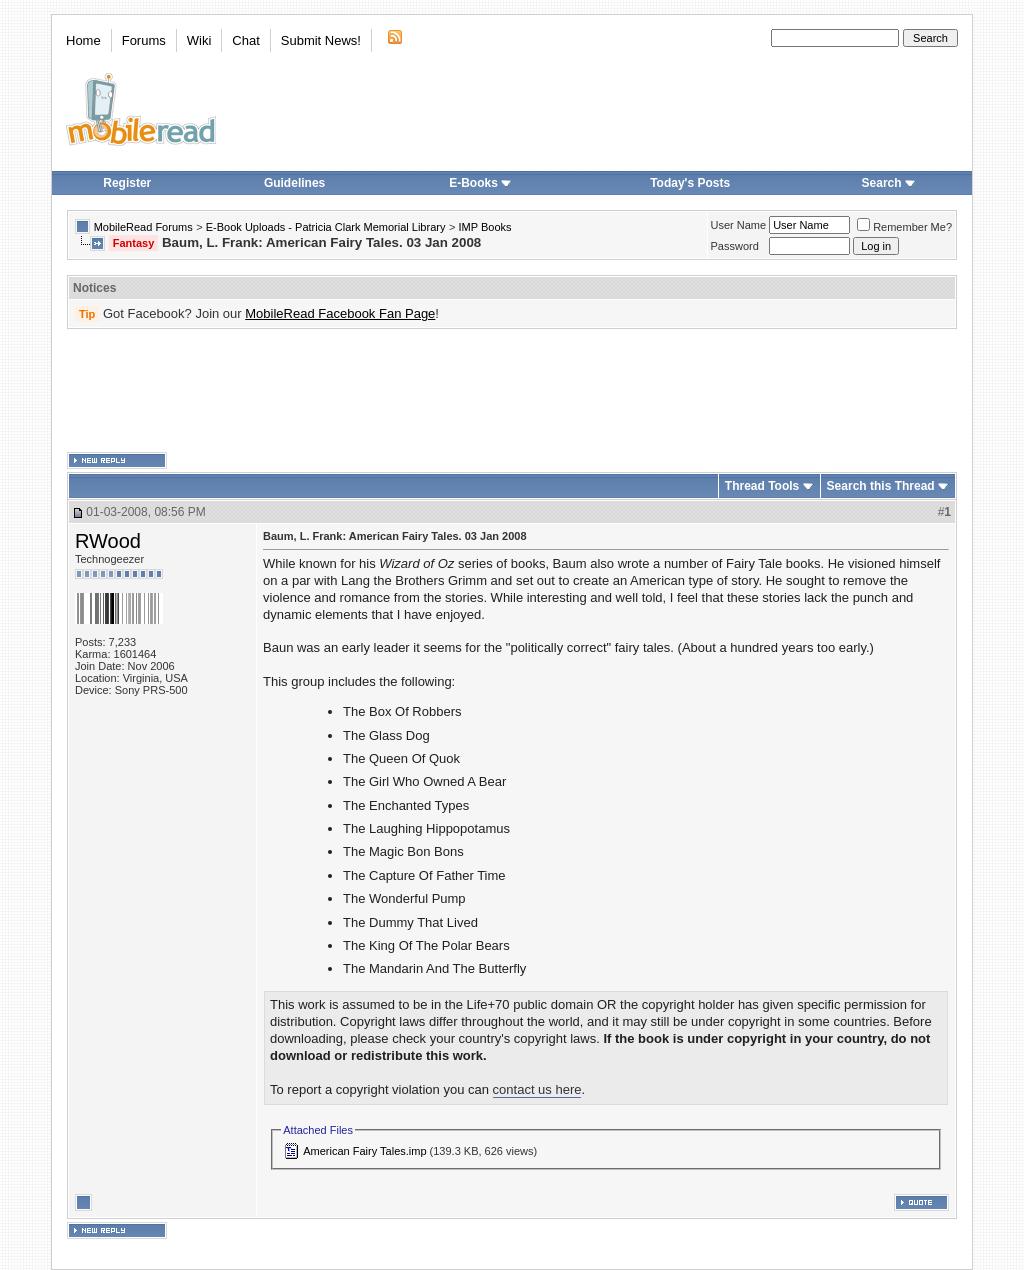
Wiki (199, 40)
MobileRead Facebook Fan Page (340, 313)
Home (83, 40)
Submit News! (321, 40)
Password (735, 246)
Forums (144, 40)
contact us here (537, 1089)
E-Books (480, 183)
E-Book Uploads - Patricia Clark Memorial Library (326, 227)
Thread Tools (762, 486)
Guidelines (294, 183)
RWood (108, 541)
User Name (739, 225)
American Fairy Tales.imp (364, 1151)
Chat (245, 40)
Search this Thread (881, 486)
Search (889, 183)
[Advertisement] (512, 391)
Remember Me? (904, 227)
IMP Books (485, 227)
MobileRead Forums (143, 227)
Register (127, 183)
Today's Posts (690, 183)
